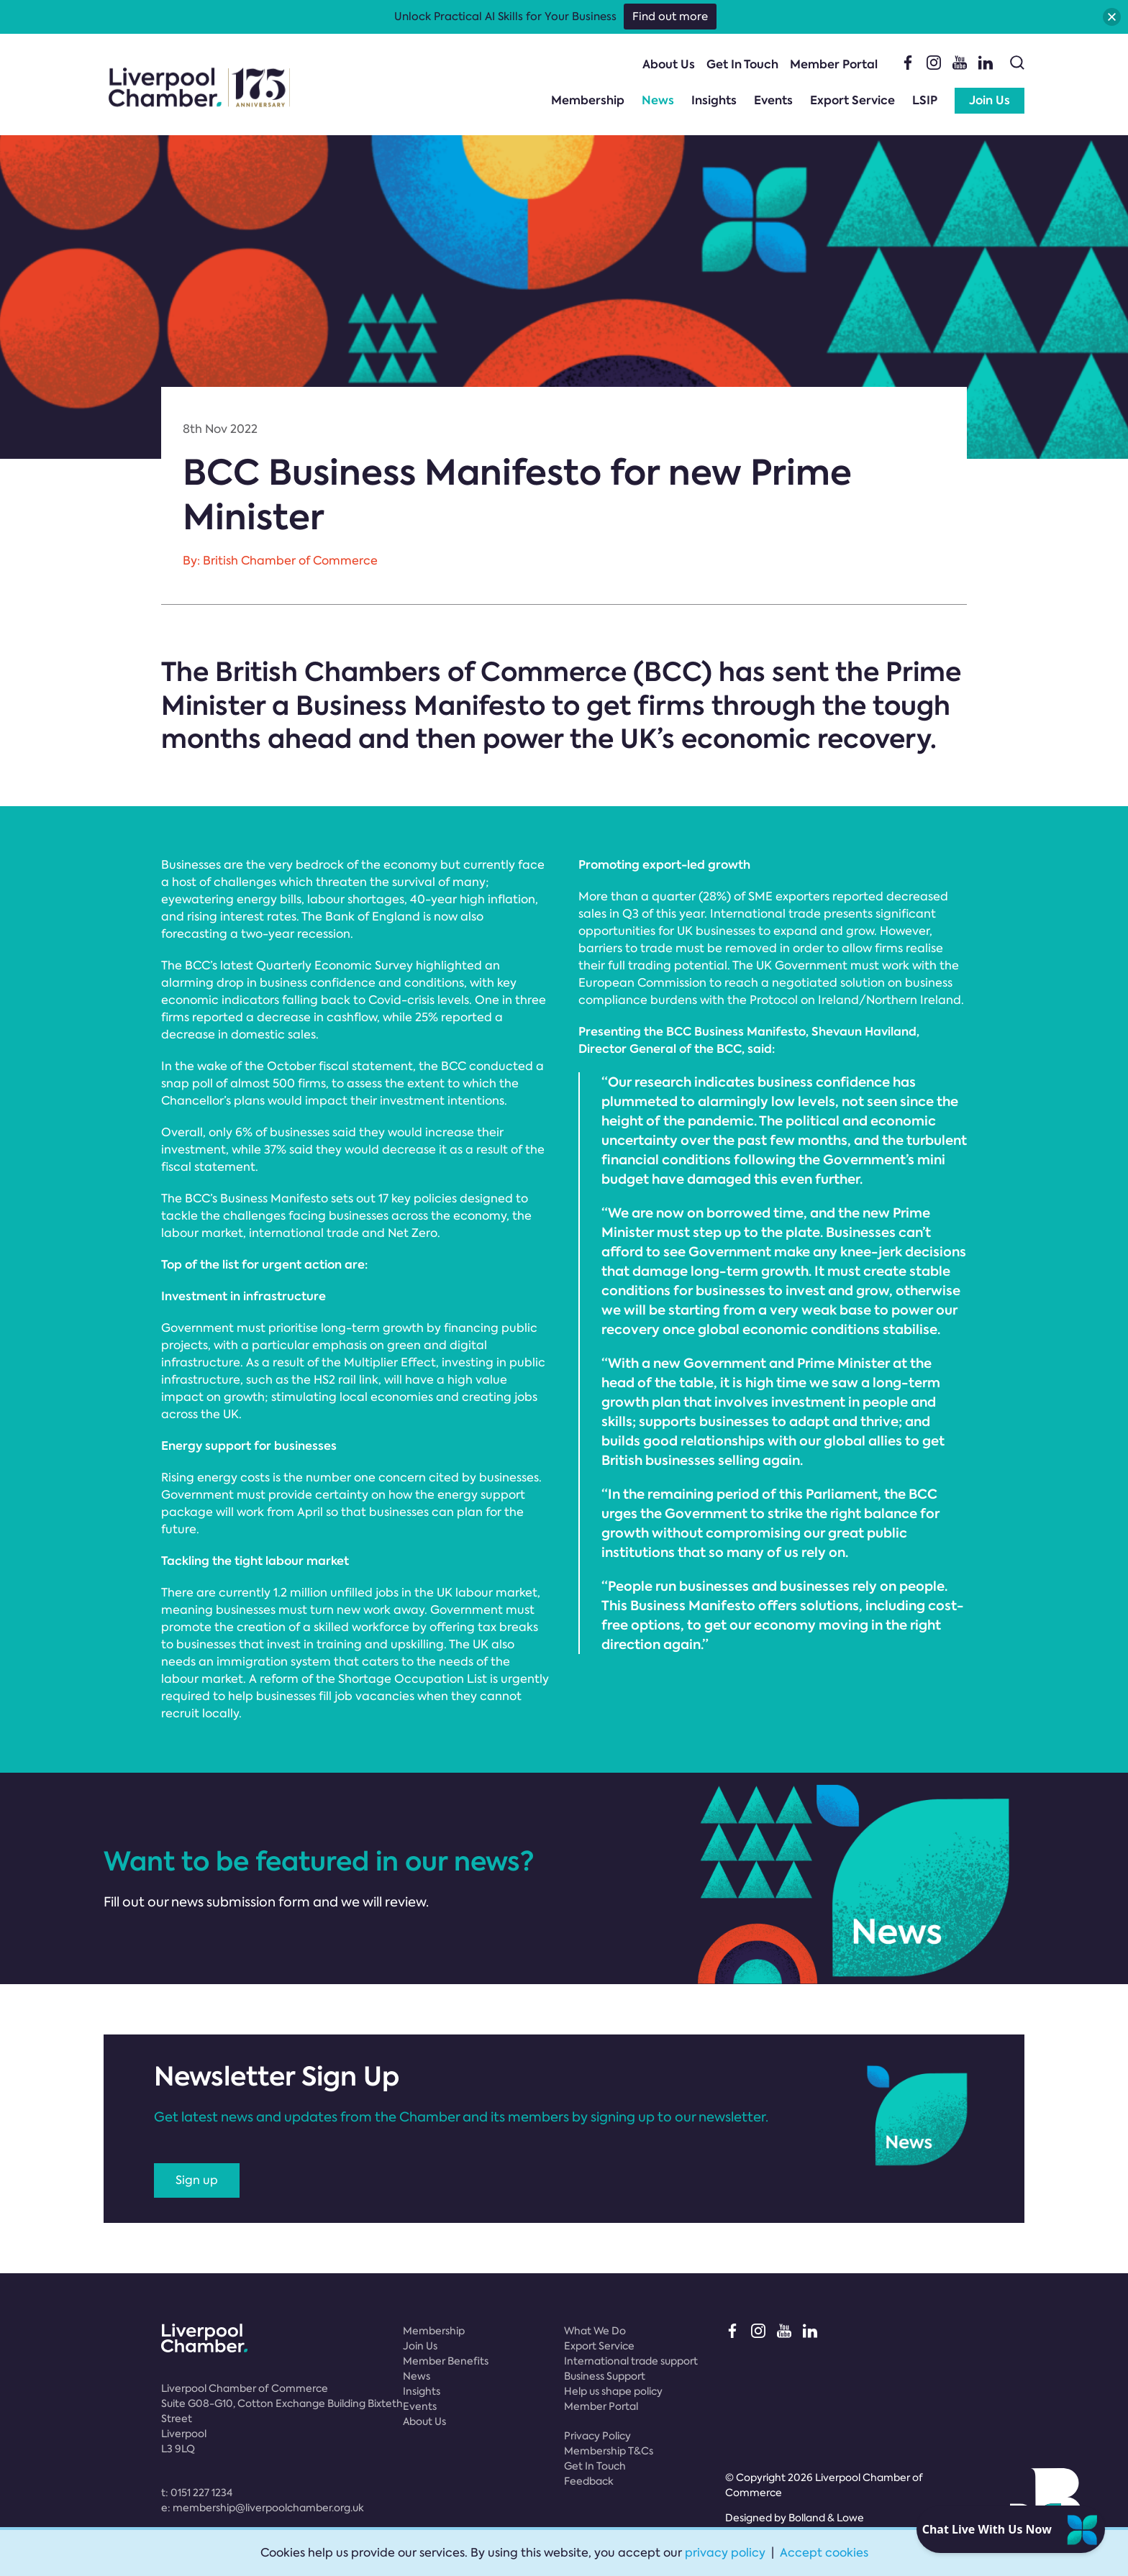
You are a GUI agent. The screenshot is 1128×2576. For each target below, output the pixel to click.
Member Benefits (445, 2361)
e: (262, 2507)
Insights (714, 100)
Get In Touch (742, 64)
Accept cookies (824, 2552)
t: (196, 2492)
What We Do (595, 2330)
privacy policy (725, 2552)
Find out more (670, 16)
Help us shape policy (613, 2391)
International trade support (631, 2361)
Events (773, 100)
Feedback (589, 2481)
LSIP (924, 100)
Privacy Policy (597, 2435)
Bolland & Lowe (826, 2517)
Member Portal (834, 64)
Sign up (197, 2180)
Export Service (852, 100)
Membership (587, 100)
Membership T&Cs (608, 2450)
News (658, 100)
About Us (668, 64)
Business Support (604, 2376)
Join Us (989, 100)
